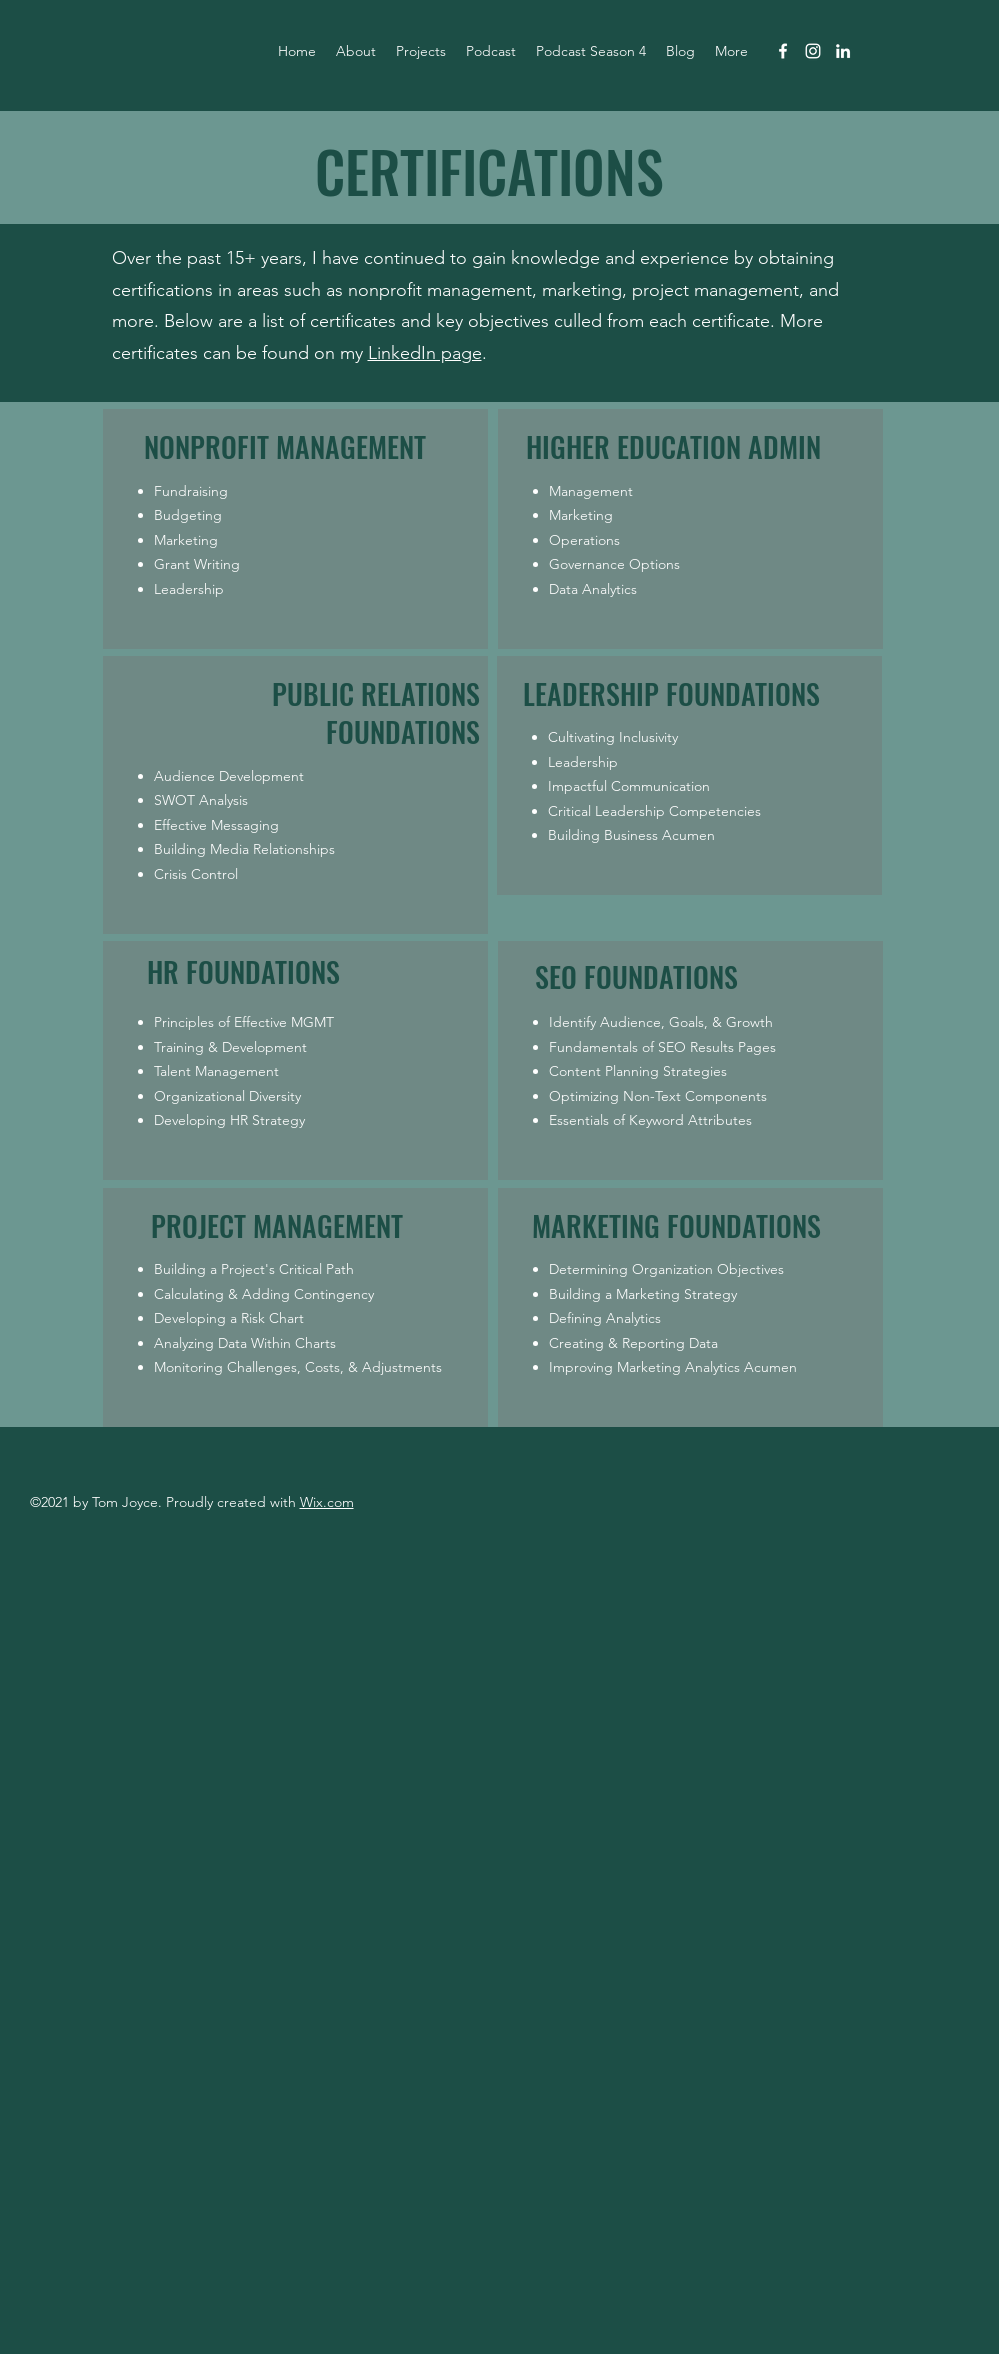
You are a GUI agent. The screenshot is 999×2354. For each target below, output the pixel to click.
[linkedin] (843, 51)
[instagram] (813, 51)
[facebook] (783, 51)
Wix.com (327, 1502)
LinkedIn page (425, 353)
